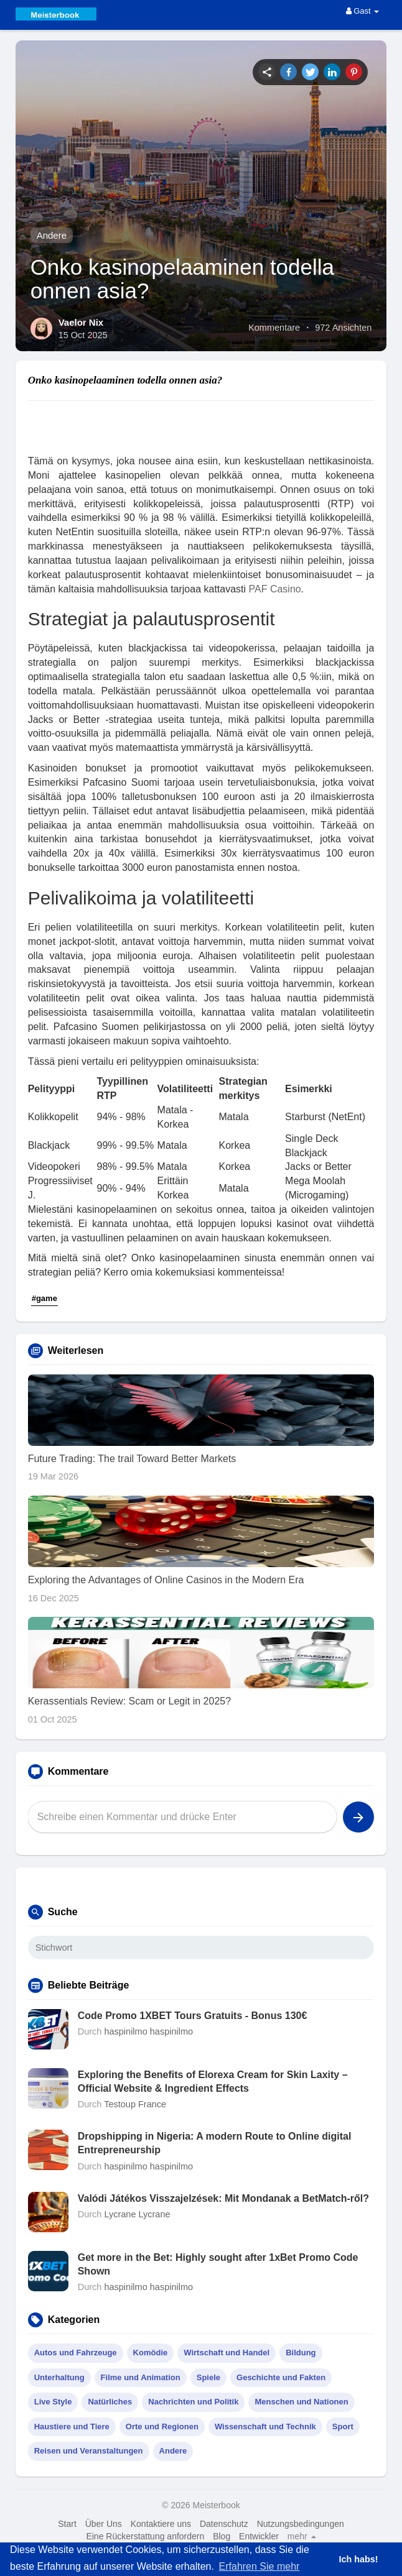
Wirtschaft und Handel (226, 2352)
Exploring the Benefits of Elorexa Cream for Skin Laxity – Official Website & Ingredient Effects (213, 2081)
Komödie (150, 2352)
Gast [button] (363, 11)
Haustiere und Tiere (72, 2426)
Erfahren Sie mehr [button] (259, 2566)
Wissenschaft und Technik (265, 2426)
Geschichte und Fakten (280, 2377)
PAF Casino (275, 589)
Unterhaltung (59, 2377)
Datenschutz (224, 2524)
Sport (342, 2426)
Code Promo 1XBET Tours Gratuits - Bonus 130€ (192, 2015)
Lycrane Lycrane (137, 2214)
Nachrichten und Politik (193, 2401)
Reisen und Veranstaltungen (88, 2450)
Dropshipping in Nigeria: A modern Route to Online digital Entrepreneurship (215, 2143)
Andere (52, 235)
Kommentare (274, 328)
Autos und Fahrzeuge (75, 2352)
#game (44, 1298)
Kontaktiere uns (161, 2524)
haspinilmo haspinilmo (148, 2031)
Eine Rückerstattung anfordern (145, 2536)
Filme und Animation (140, 2377)
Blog (221, 2536)
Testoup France (135, 2104)
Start (67, 2524)
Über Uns (103, 2524)
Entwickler (259, 2536)
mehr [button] (301, 2536)
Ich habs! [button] (358, 2559)
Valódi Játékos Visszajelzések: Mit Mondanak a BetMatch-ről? (223, 2198)
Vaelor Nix (81, 322)
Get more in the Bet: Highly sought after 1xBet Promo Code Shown (218, 2264)
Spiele (208, 2377)
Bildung (301, 2352)
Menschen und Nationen (301, 2401)
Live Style (53, 2401)
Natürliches (110, 2401)
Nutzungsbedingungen (300, 2524)
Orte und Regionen (162, 2426)
